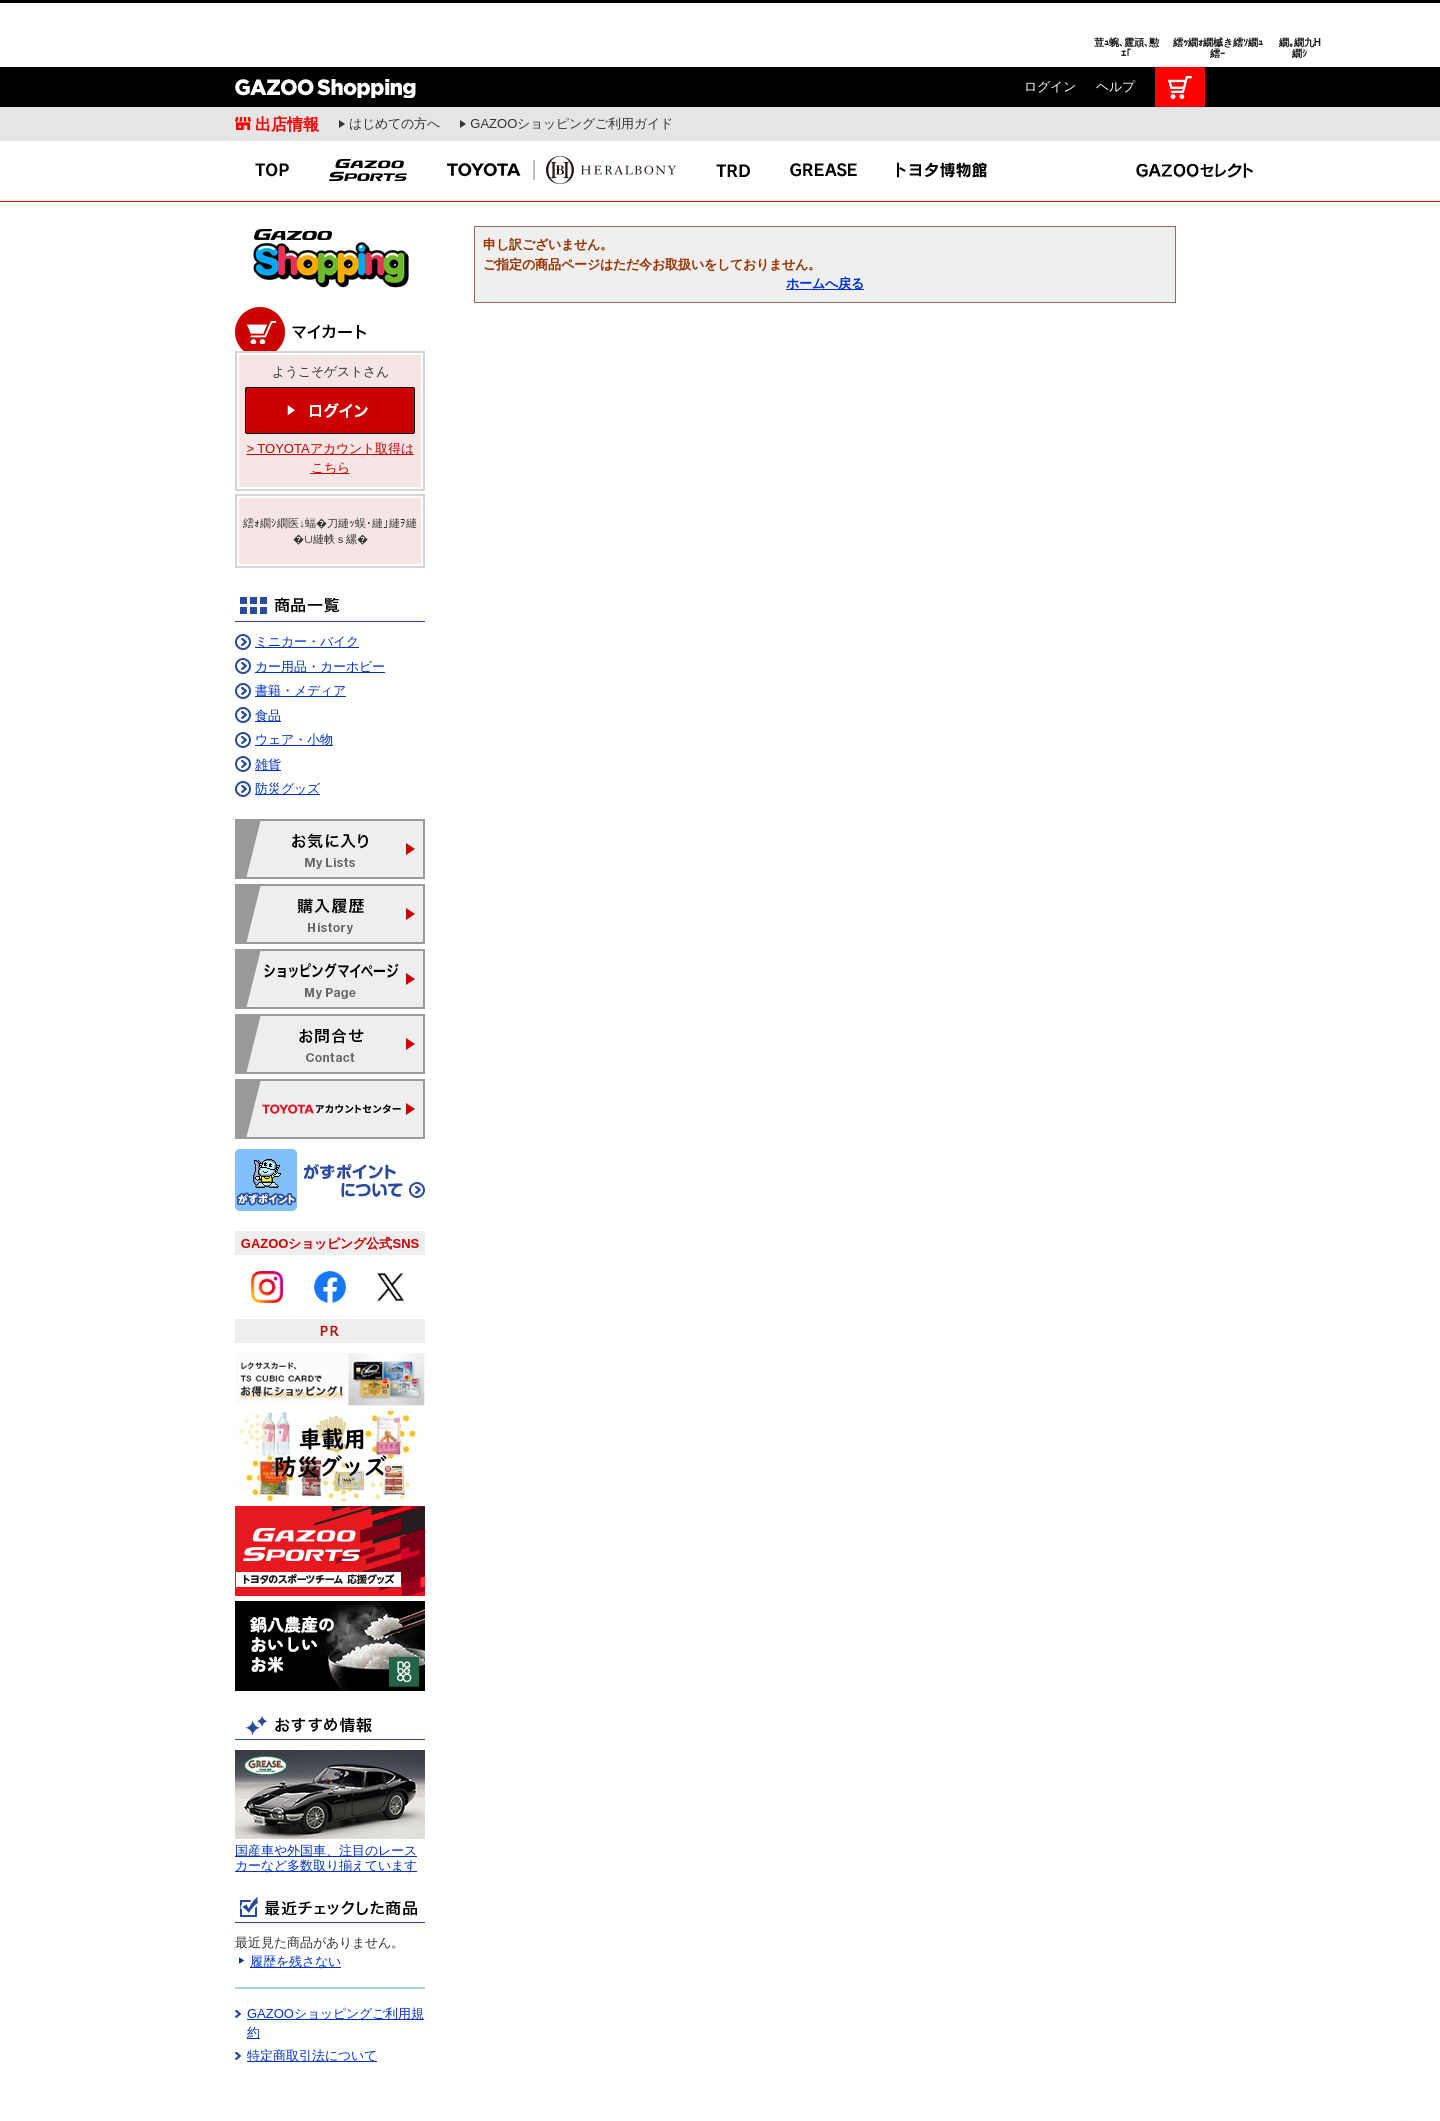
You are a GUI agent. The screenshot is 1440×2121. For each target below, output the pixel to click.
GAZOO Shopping (325, 20)
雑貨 (268, 697)
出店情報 (287, 57)
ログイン (1050, 19)
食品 (268, 648)
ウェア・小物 (294, 672)
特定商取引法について (312, 1988)
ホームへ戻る (825, 216)
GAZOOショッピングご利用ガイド (571, 56)
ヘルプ (1115, 19)
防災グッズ (287, 721)
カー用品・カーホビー (320, 599)
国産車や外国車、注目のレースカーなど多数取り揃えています (326, 1791)
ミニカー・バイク (307, 574)
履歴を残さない (295, 1894)
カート (1180, 20)
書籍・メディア (300, 623)
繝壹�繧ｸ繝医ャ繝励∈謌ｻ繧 (1405, 2081)
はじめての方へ (394, 56)
